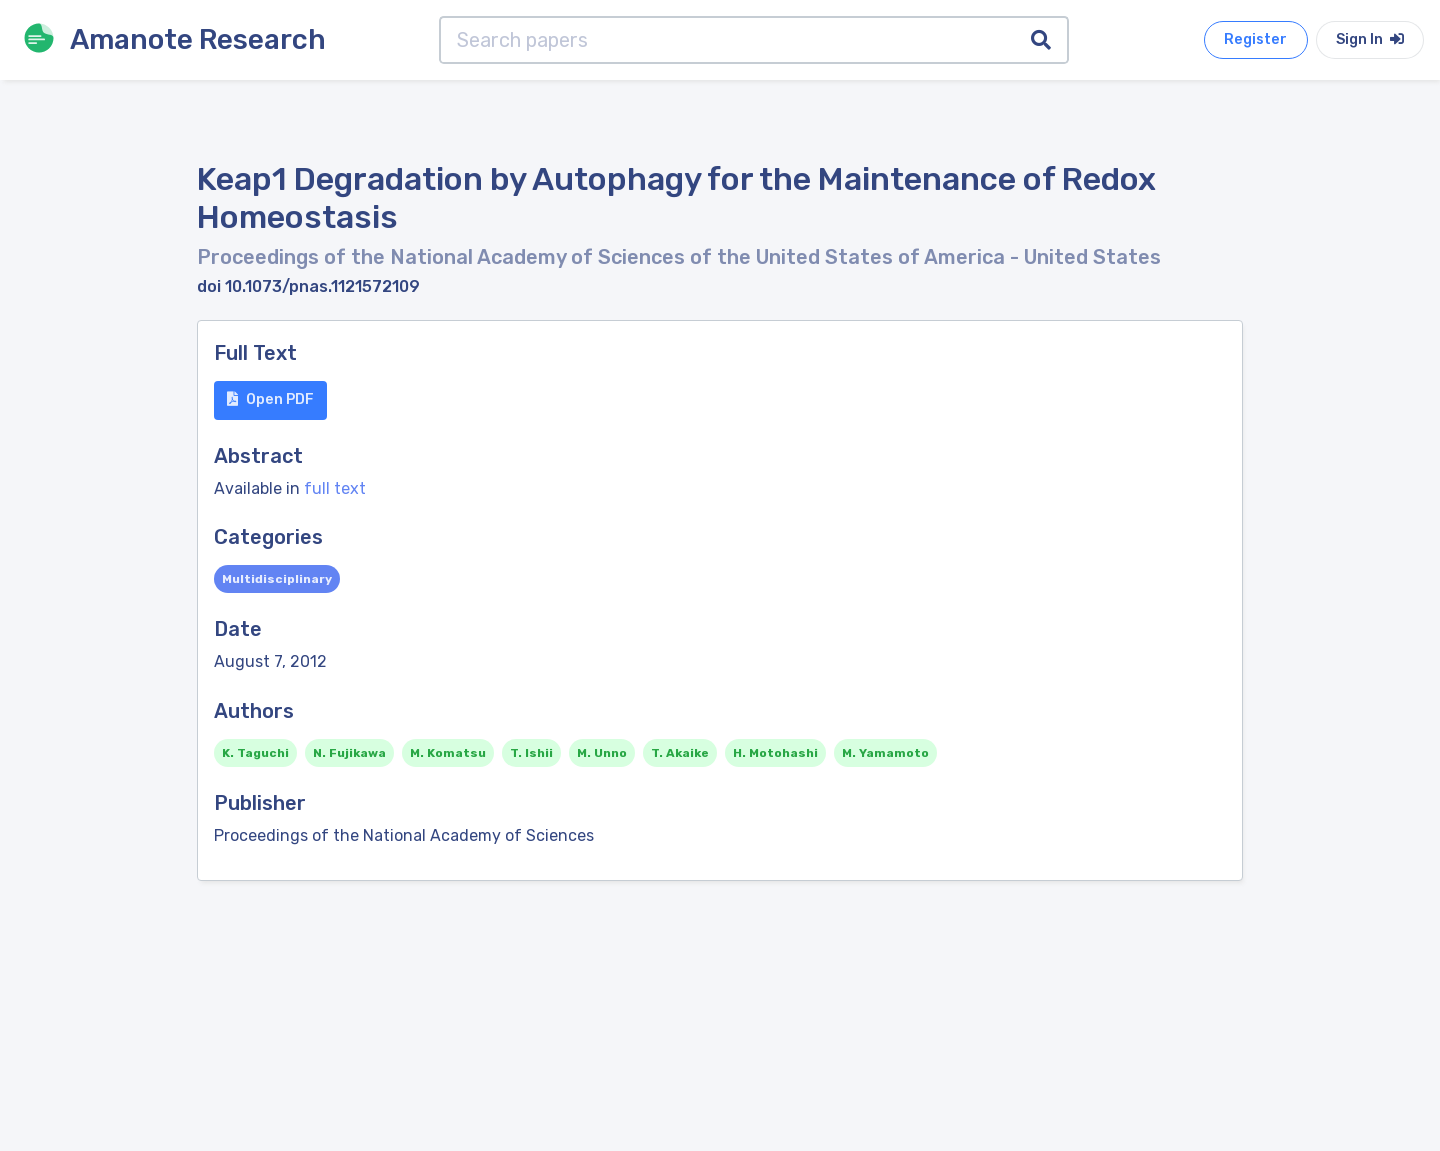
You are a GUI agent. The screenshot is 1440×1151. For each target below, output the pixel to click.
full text (335, 488)
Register (1255, 39)
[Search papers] (727, 40)
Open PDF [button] (270, 399)
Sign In (1370, 39)
